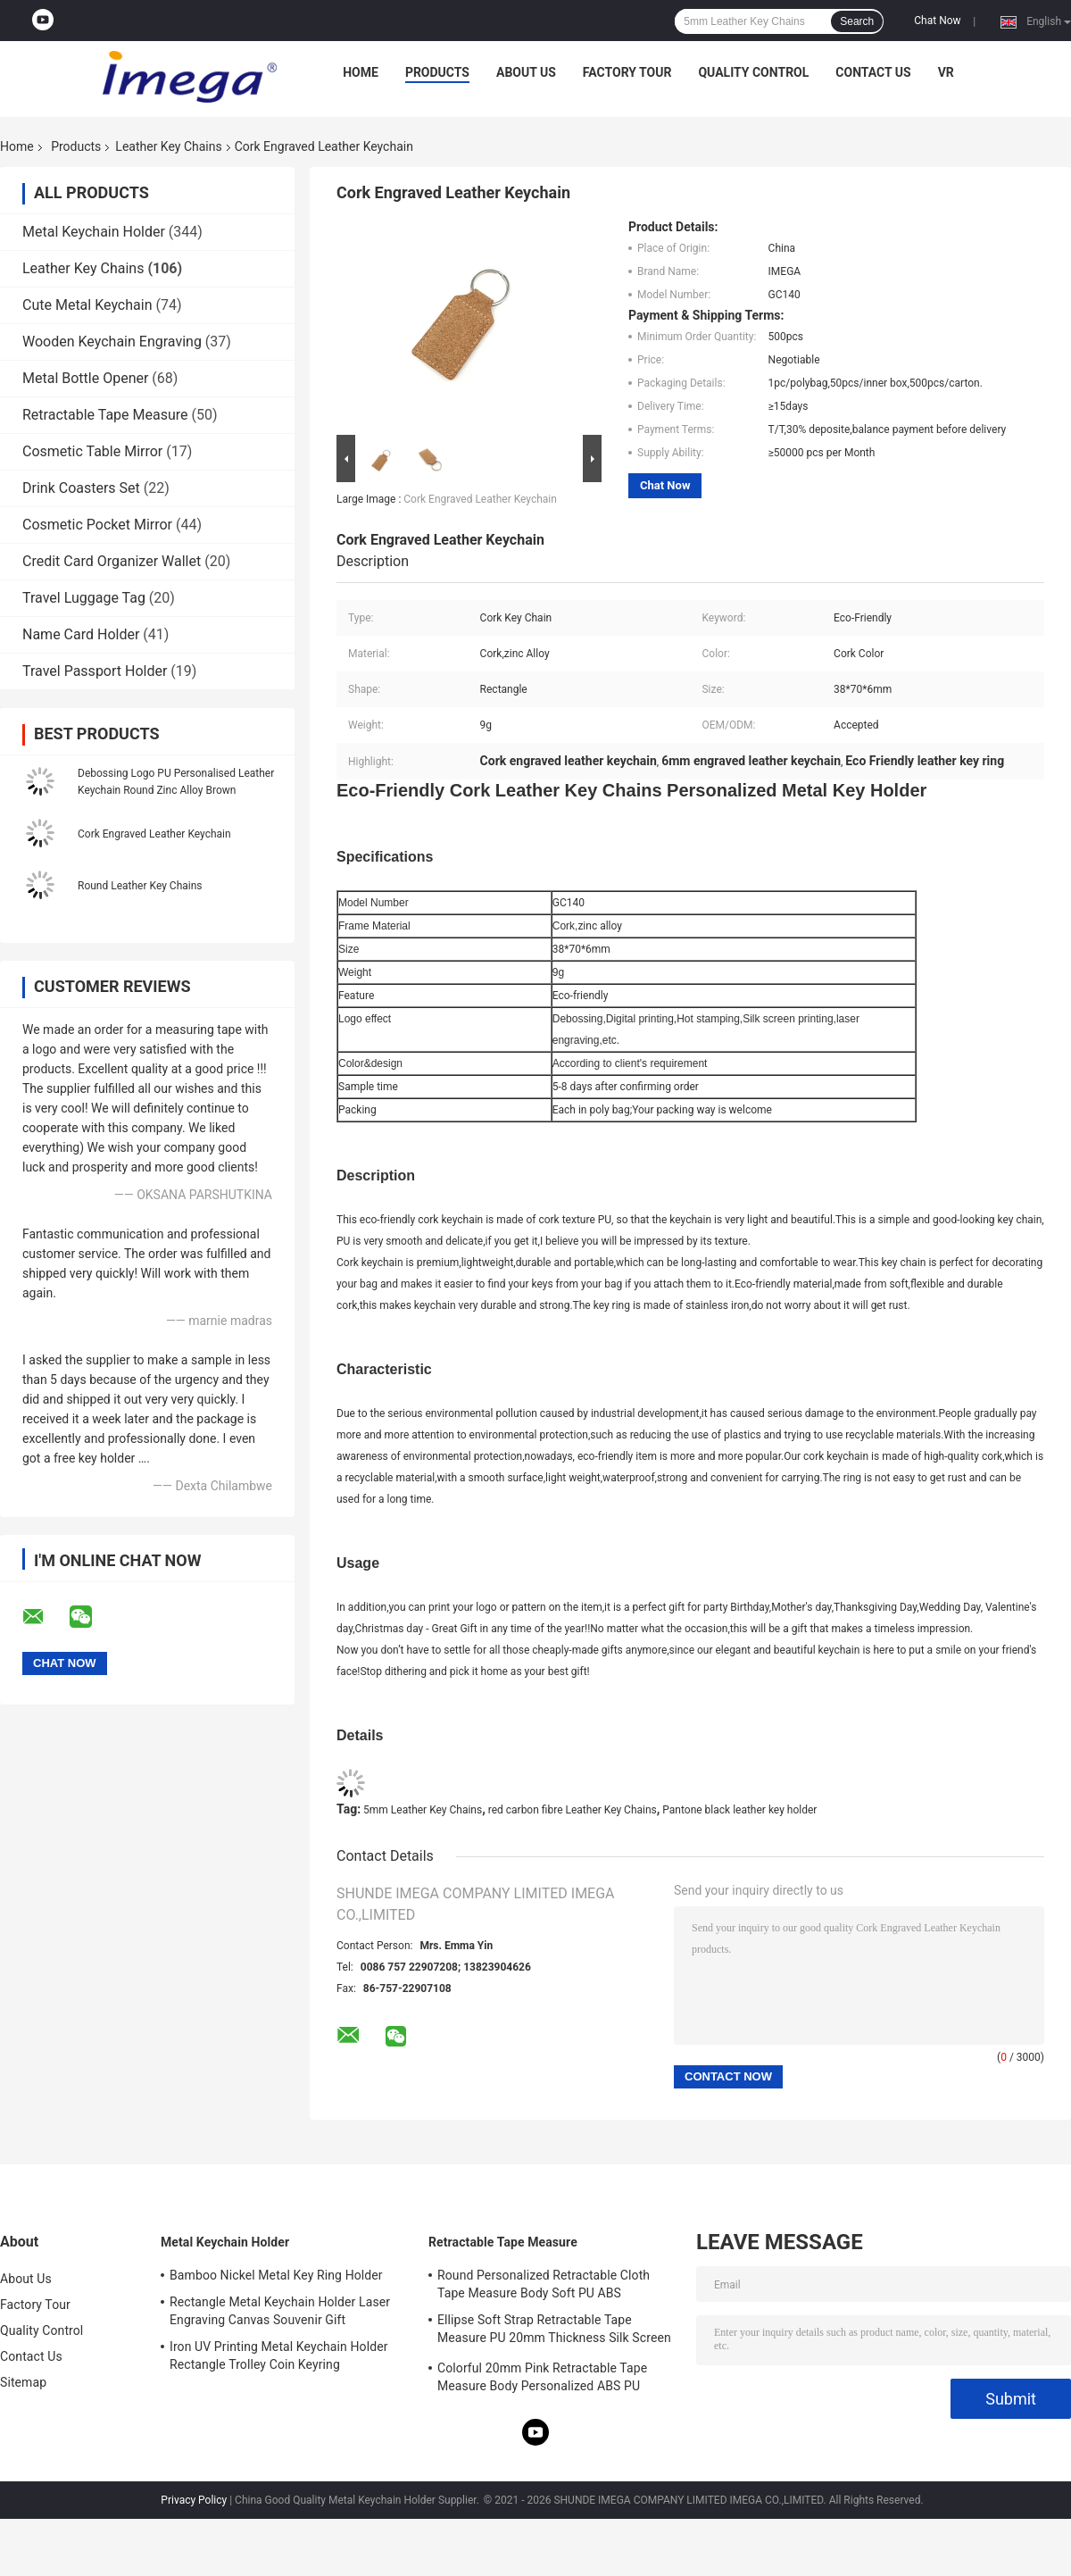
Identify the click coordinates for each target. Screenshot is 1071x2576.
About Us (526, 72)
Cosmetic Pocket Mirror (97, 524)
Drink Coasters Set (81, 487)
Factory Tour (627, 72)
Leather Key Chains (168, 146)
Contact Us (872, 72)
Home (360, 72)
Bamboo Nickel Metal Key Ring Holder (276, 2275)
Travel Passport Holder (94, 671)
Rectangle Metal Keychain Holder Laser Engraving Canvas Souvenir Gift (280, 2311)
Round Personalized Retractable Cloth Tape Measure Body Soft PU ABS (543, 2284)
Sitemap (23, 2382)
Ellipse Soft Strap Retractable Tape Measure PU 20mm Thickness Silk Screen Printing (554, 2331)
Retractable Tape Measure (105, 414)
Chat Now (937, 20)
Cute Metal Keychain (87, 304)
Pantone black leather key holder (739, 1810)
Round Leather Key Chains (140, 886)
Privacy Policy (194, 2500)
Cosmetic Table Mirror (92, 451)
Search (857, 21)
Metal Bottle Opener (85, 378)
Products (437, 72)
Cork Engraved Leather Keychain (154, 834)
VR (946, 72)
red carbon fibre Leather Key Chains (572, 1810)
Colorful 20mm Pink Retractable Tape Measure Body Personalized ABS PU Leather (542, 2379)
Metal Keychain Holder (93, 231)
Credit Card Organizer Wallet (111, 561)
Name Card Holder (80, 634)
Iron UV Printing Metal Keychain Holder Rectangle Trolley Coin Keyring (279, 2355)
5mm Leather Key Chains (422, 1810)
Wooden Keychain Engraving (112, 341)
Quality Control (753, 72)
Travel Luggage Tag (83, 597)
